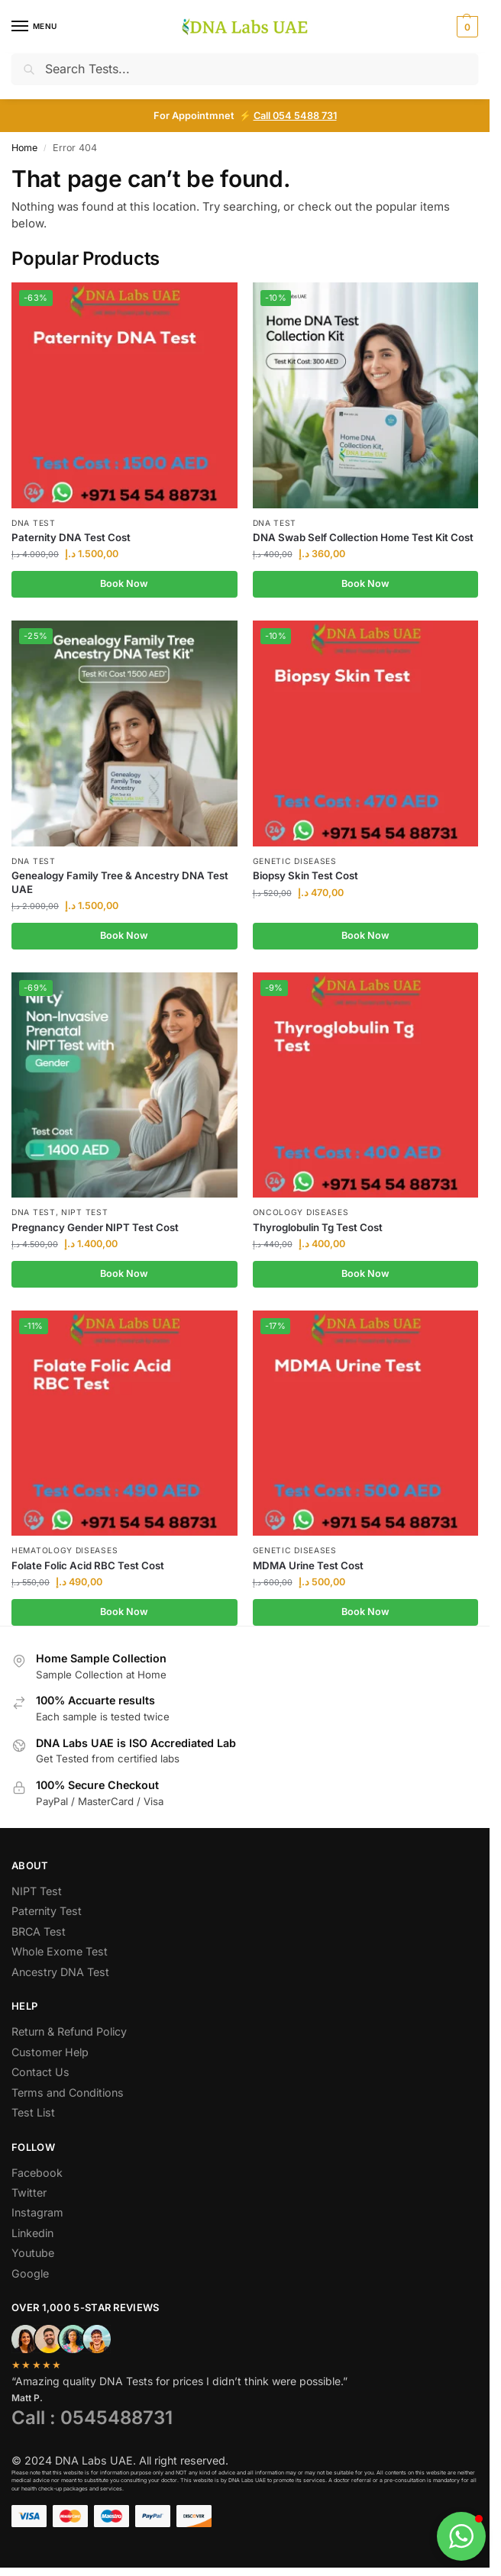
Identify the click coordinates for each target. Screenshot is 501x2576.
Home (24, 147)
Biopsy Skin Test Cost (305, 875)
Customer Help (50, 2052)
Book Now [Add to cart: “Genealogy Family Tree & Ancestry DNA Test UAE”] (124, 935)
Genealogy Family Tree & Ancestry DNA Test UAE (119, 882)
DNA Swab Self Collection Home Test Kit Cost (363, 537)
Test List (33, 2112)
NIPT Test (84, 1212)
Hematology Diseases (64, 1550)
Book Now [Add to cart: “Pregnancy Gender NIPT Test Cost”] (124, 1273)
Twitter (29, 2192)
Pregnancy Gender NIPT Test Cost (95, 1227)
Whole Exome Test (59, 1951)
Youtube (32, 2252)
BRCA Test (38, 1931)
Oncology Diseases (301, 1212)
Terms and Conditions (67, 2092)
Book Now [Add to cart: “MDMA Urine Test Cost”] (365, 1611)
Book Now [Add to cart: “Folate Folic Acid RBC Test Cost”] (124, 1611)
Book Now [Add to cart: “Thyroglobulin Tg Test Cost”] (365, 1273)
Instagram (37, 2212)
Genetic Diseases (295, 861)
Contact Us (40, 2071)
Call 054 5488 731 (295, 115)
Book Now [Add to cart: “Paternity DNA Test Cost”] (124, 583)
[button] (465, 26)
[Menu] (34, 26)
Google (30, 2273)
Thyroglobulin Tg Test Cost (318, 1227)
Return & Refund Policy (69, 2031)
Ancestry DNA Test (60, 1971)
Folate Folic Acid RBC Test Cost (87, 1565)
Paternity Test (46, 1910)
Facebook (37, 2172)
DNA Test (33, 522)
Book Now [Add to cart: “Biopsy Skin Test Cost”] (365, 935)
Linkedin (32, 2232)
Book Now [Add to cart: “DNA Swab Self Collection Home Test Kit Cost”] (365, 583)
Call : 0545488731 (92, 2418)
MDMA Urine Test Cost (308, 1565)
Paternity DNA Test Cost (71, 537)
